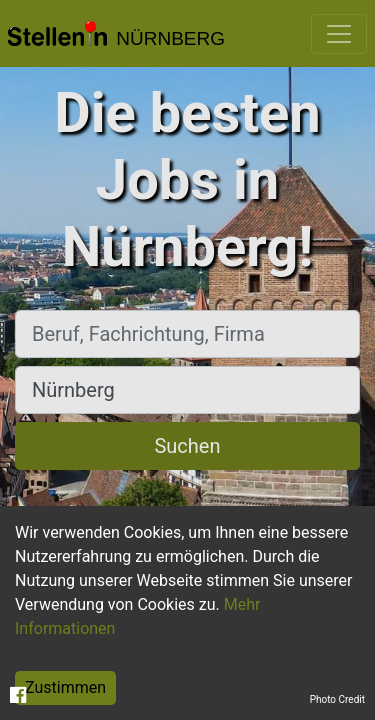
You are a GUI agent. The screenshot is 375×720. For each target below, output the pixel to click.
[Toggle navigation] (339, 34)
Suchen (187, 446)
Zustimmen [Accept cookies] (65, 687)
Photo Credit (337, 699)
